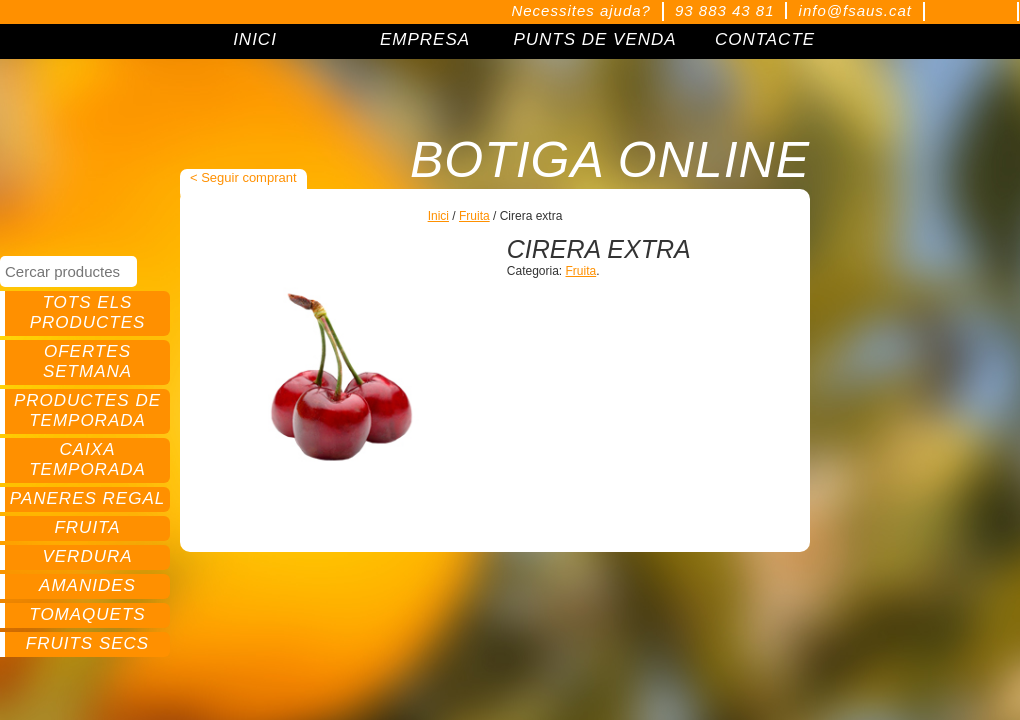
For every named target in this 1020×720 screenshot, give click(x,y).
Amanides (87, 585)
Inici (438, 216)
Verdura (87, 556)
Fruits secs (87, 643)
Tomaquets (87, 614)
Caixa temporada (87, 459)
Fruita (87, 527)
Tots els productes (88, 312)
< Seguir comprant (243, 177)
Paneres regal (87, 498)
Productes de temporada (87, 410)
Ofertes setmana (87, 361)
